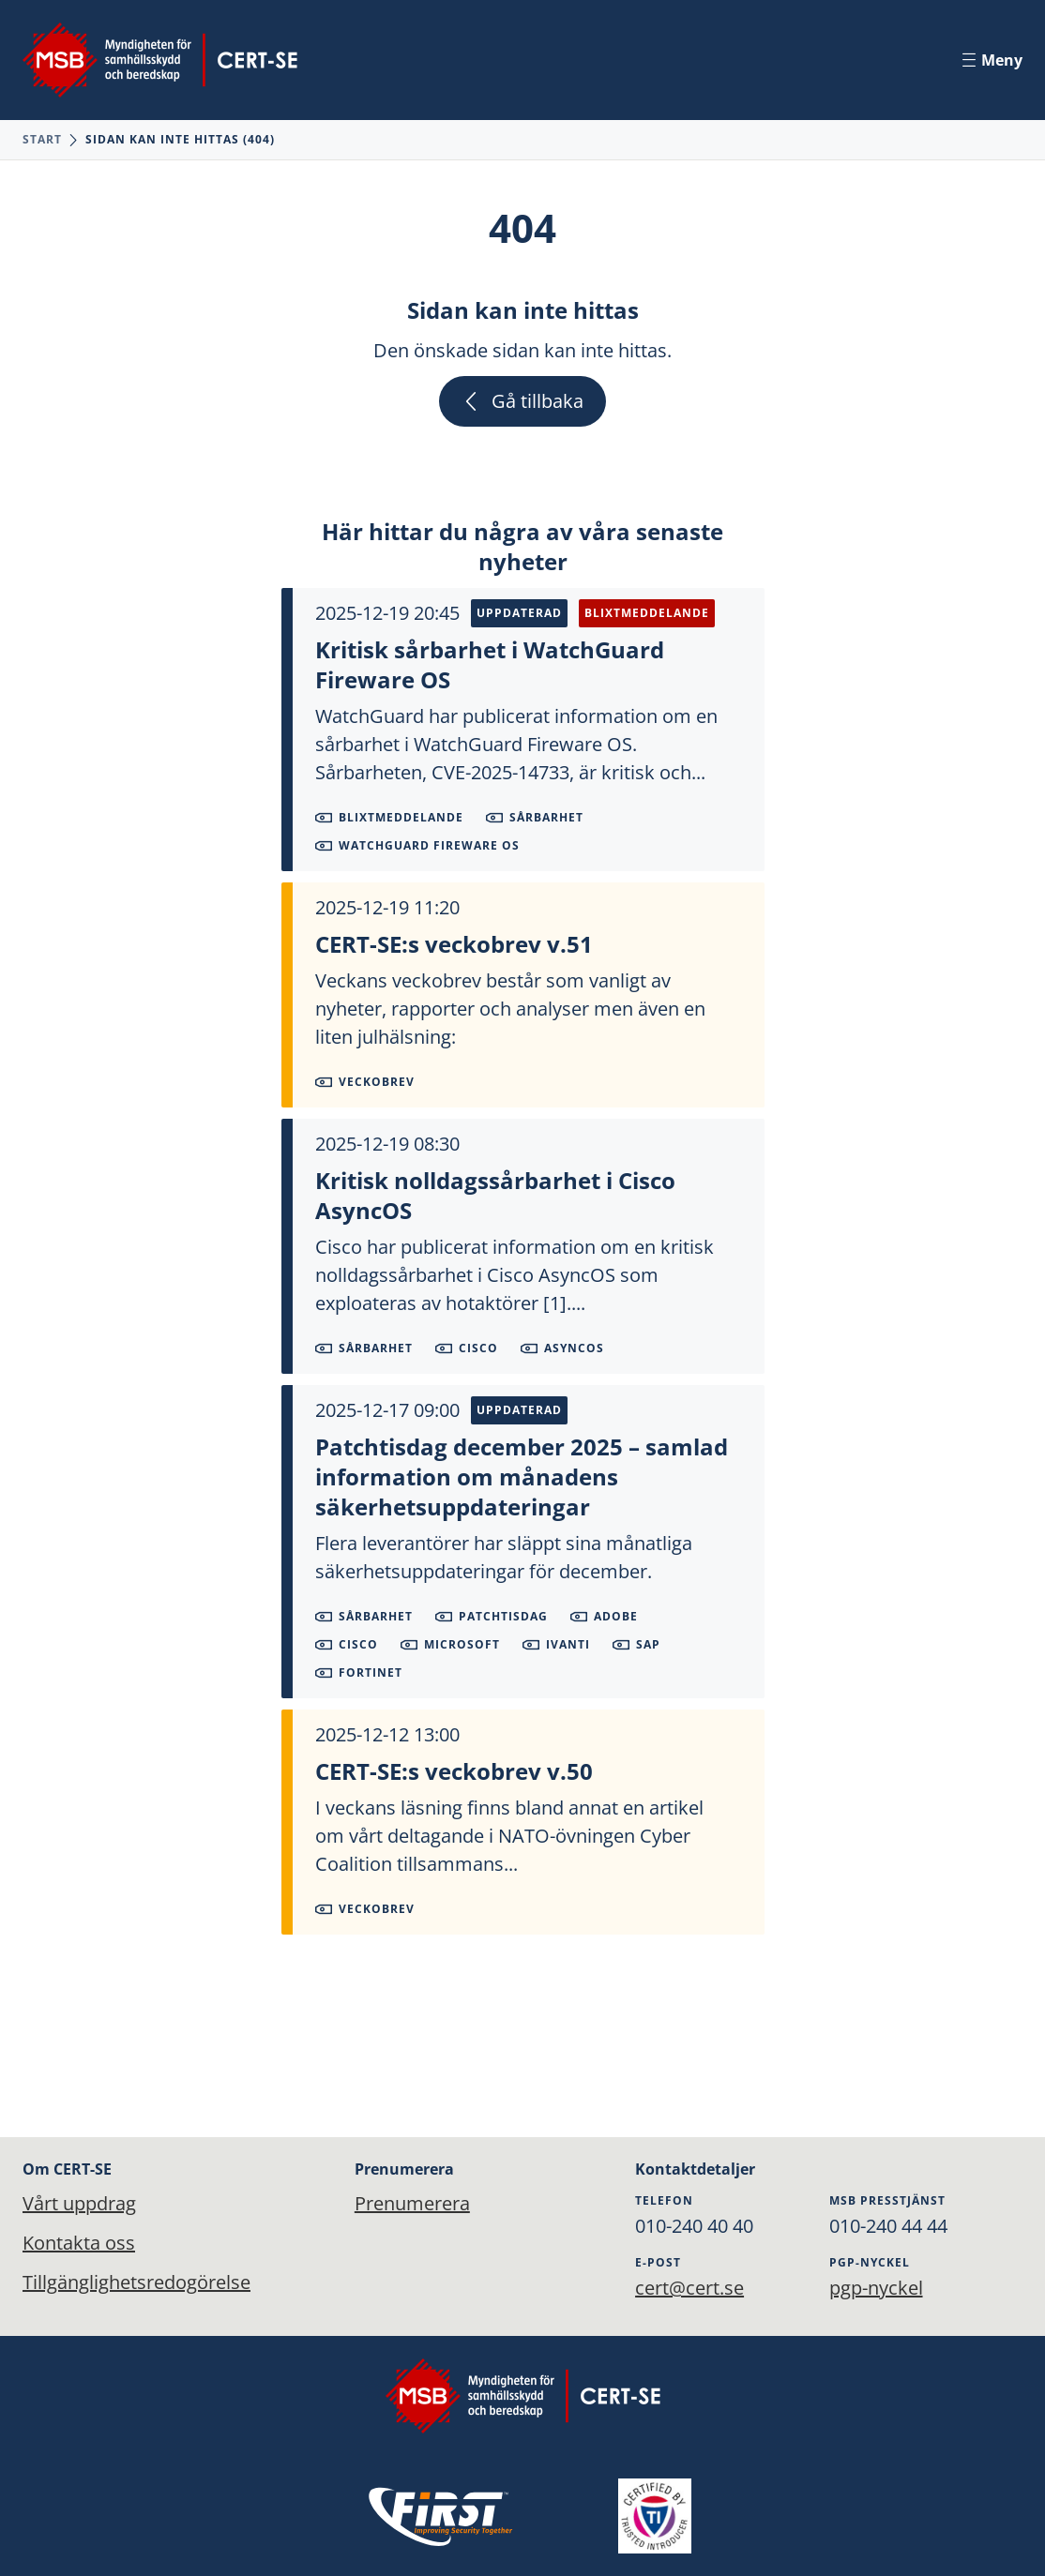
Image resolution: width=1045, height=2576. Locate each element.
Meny (992, 60)
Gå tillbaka (522, 401)
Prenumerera (408, 2203)
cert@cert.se (689, 2287)
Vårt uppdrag (79, 2203)
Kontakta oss (79, 2242)
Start (42, 139)
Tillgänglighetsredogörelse (136, 2282)
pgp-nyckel (876, 2287)
